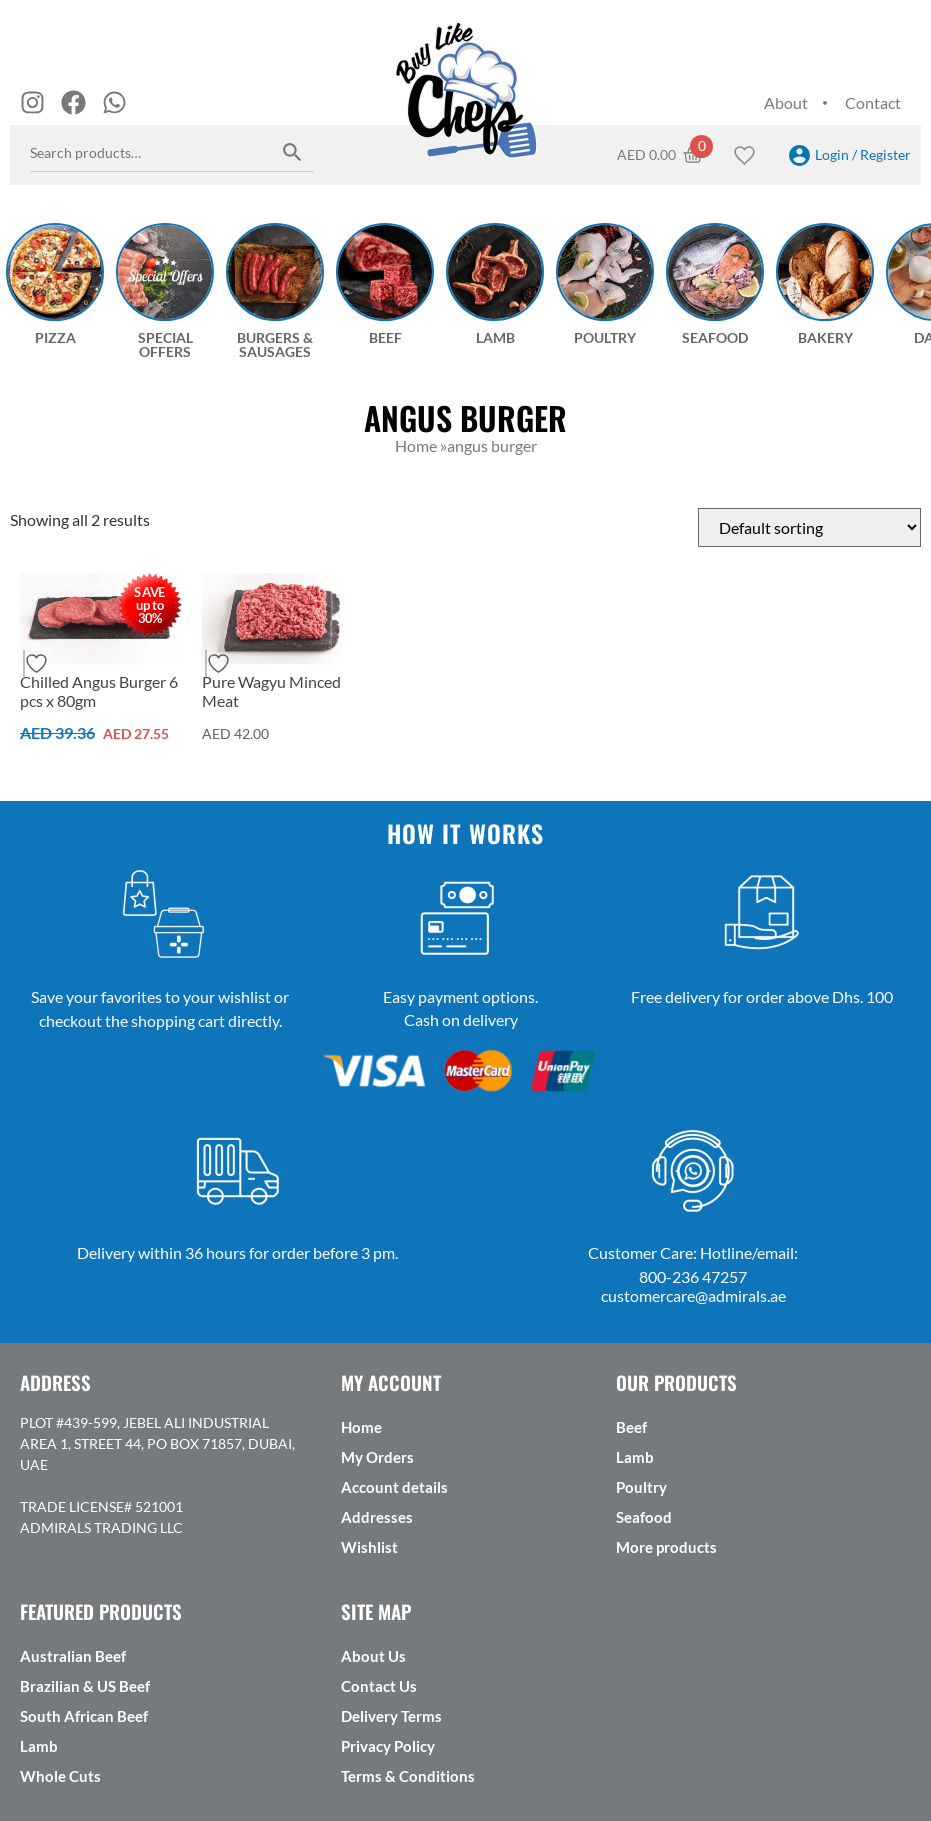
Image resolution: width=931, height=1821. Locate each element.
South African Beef (84, 1716)
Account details (394, 1487)
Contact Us (379, 1686)
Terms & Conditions (408, 1776)
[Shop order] (809, 527)
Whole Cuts (60, 1776)
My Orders (377, 1457)
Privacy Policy (388, 1746)
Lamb (635, 1457)
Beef (631, 1427)
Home (361, 1427)
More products (666, 1547)
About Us (373, 1656)
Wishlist (369, 1547)
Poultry (641, 1487)
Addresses (377, 1517)
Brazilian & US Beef (85, 1686)
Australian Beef (73, 1656)
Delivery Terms (391, 1716)
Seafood (644, 1517)
